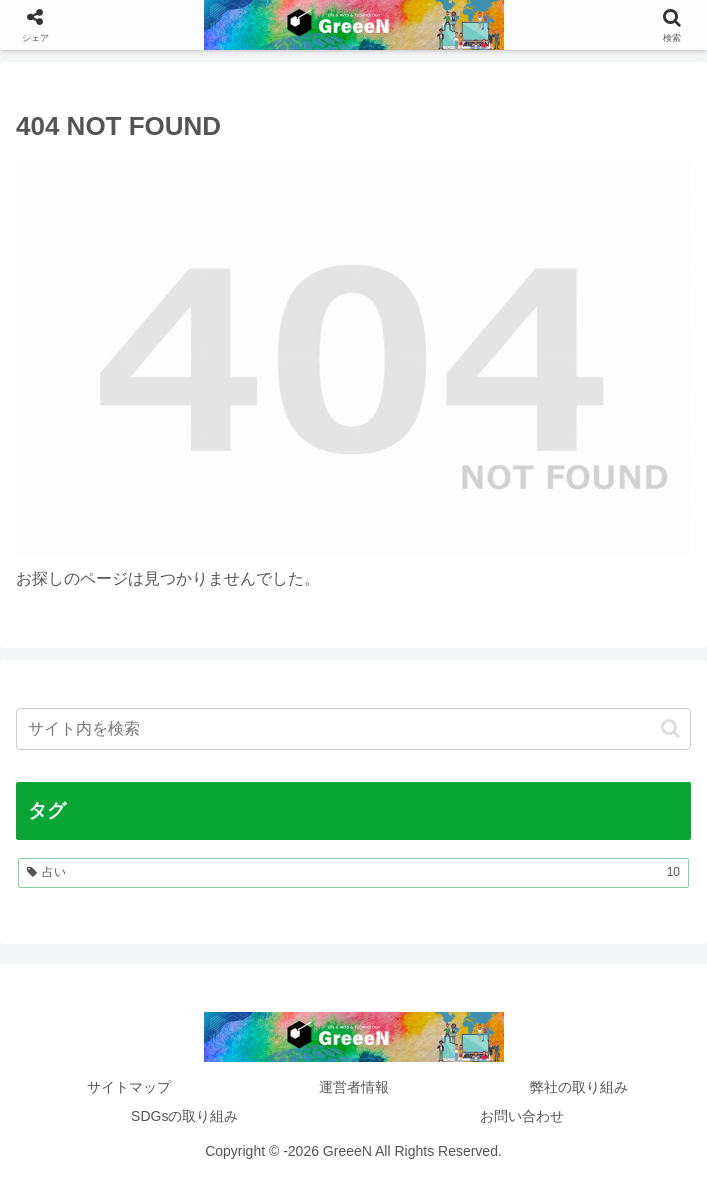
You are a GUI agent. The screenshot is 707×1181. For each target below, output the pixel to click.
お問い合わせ (522, 1116)
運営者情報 (354, 1087)
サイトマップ (129, 1087)
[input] (353, 729)
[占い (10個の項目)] (353, 873)
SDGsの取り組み (184, 1116)
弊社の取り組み (579, 1087)
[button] (670, 728)
